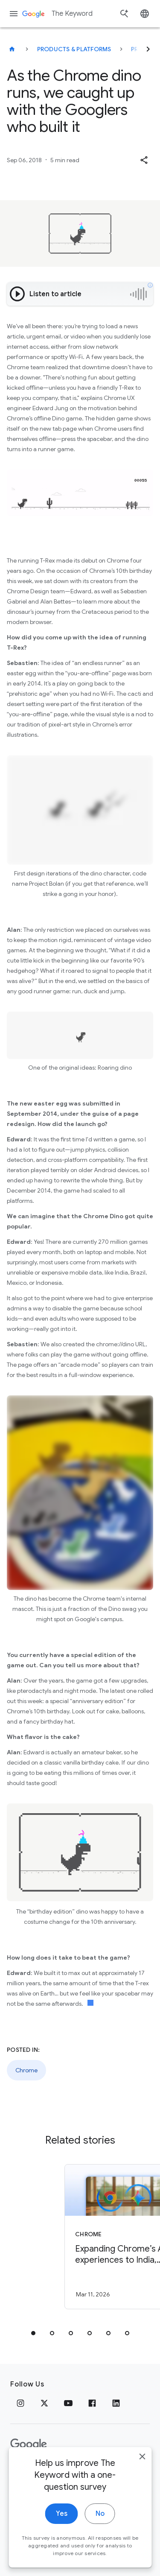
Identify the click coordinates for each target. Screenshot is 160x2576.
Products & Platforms (74, 49)
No (100, 2552)
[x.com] (44, 2403)
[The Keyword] (12, 49)
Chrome (26, 2070)
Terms (55, 2471)
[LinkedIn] (116, 2403)
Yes (61, 2552)
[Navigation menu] (13, 13)
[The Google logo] (28, 2444)
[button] (143, 160)
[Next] (148, 49)
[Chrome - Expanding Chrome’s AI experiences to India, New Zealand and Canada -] (95, 2237)
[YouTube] (68, 2403)
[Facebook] (92, 2403)
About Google (100, 2471)
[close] (142, 2495)
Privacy (22, 2471)
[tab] (33, 2333)
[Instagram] (20, 2403)
